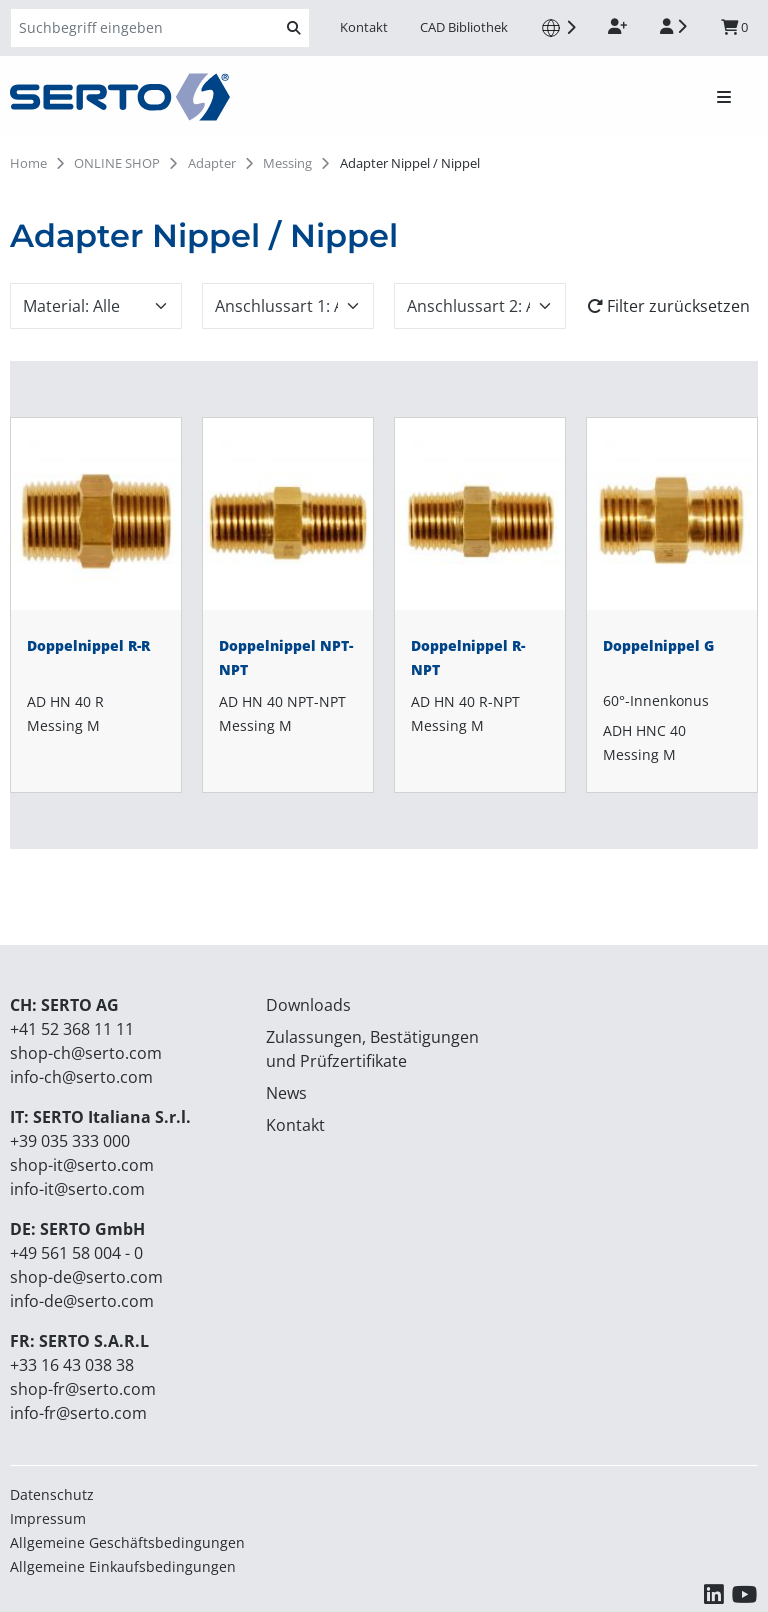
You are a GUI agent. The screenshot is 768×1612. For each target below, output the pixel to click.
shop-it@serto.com (82, 1165)
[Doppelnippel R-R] (96, 605)
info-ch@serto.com (81, 1077)
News (286, 1093)
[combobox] (96, 306)
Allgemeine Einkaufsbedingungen (123, 1566)
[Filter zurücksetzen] (672, 306)
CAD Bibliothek (464, 27)
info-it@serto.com (77, 1189)
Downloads (308, 1005)
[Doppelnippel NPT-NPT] (288, 605)
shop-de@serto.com (86, 1277)
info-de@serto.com (82, 1301)
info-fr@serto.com (78, 1413)
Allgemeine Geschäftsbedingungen (127, 1542)
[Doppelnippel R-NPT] (480, 605)
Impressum (48, 1518)
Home (28, 163)
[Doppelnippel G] (672, 605)
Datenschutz (52, 1494)
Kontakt (364, 27)
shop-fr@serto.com (83, 1389)
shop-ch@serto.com (86, 1053)
